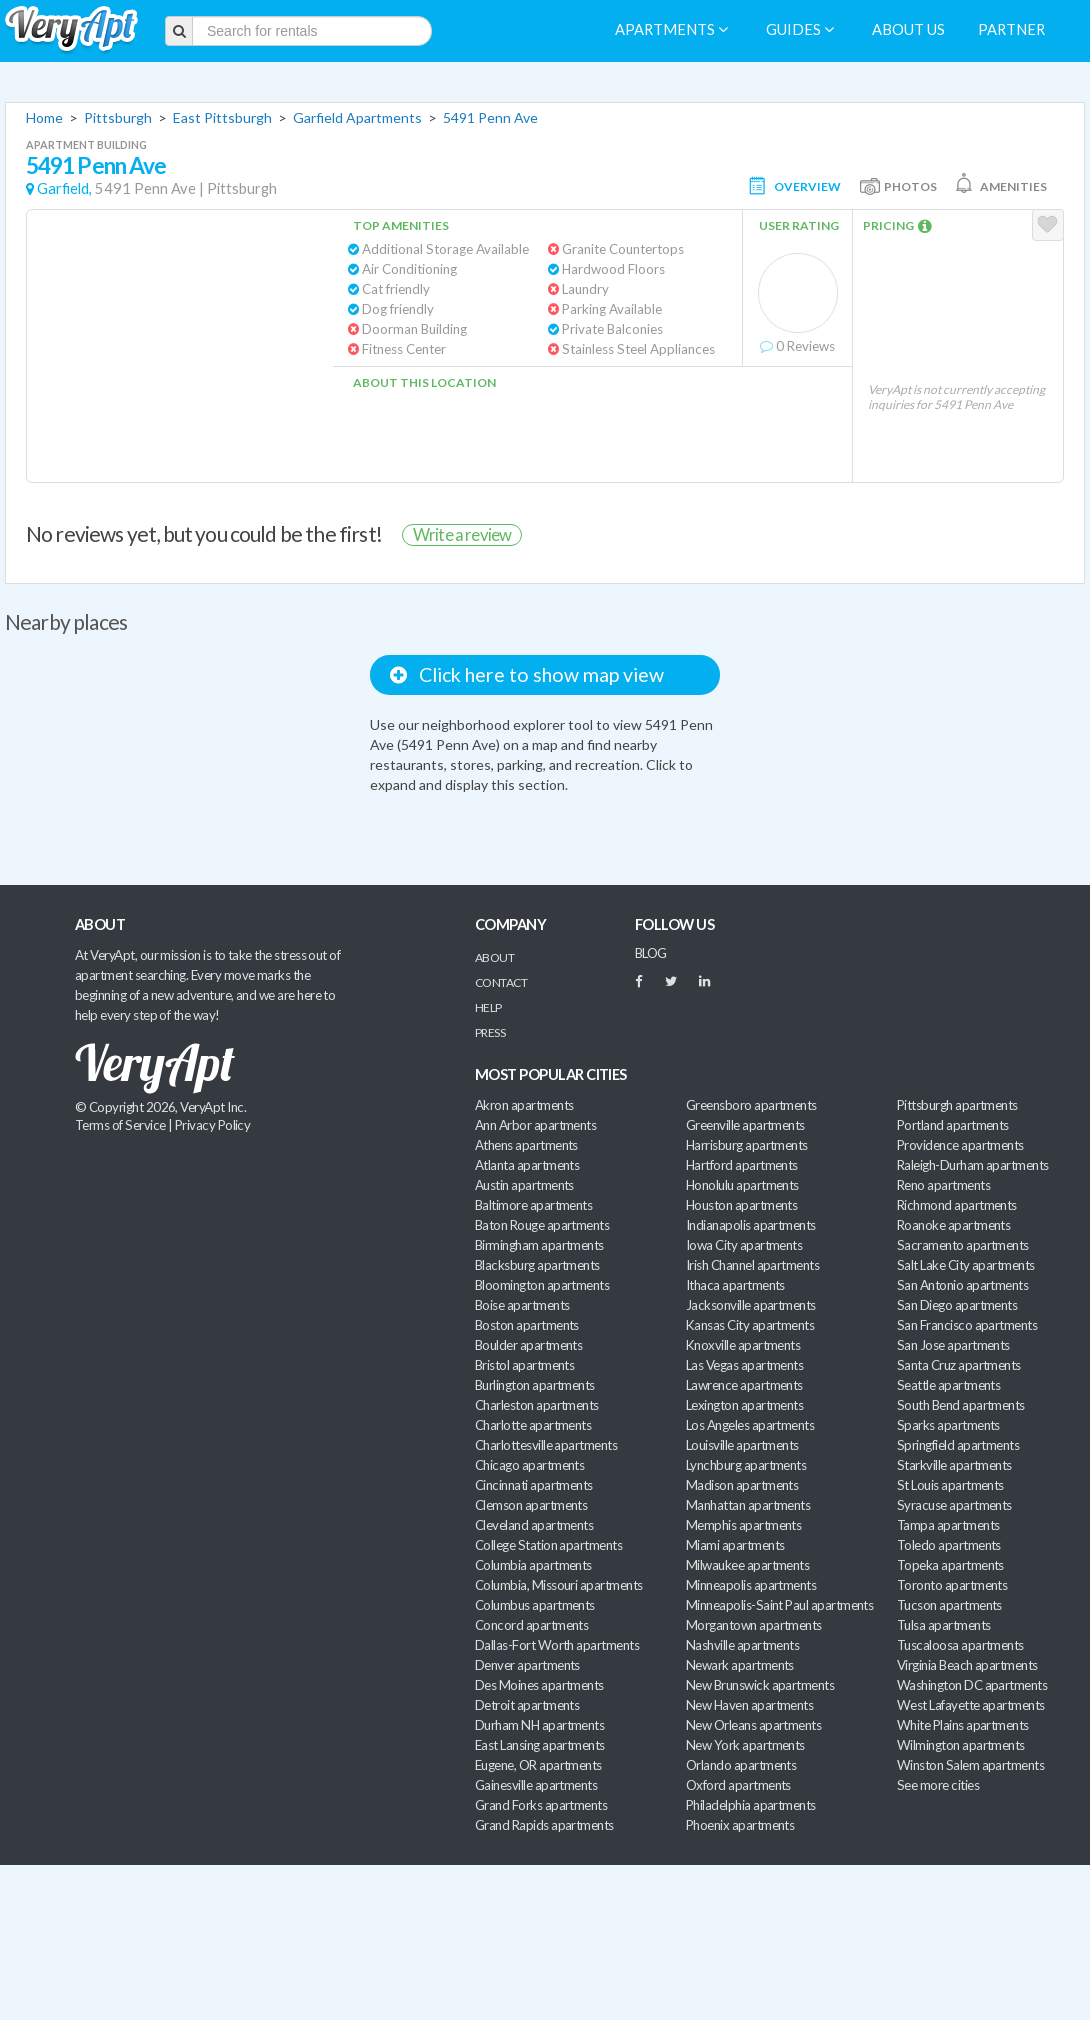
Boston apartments (527, 1325)
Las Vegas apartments (744, 1365)
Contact (501, 982)
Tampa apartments (948, 1525)
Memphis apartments (743, 1525)
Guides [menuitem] (800, 29)
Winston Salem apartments (970, 1765)
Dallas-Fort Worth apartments (557, 1645)
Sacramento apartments (963, 1245)
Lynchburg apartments (746, 1465)
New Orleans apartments (753, 1725)
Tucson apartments (949, 1605)
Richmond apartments (957, 1205)
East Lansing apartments (540, 1745)
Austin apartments (524, 1185)
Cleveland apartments (534, 1525)
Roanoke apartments (953, 1225)
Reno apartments (943, 1185)
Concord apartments (531, 1625)
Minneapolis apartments (751, 1585)
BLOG (651, 953)
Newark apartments (740, 1665)
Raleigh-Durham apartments (973, 1165)
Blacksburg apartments (537, 1265)
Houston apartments (741, 1205)
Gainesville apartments (536, 1785)
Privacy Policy (213, 1125)
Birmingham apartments (539, 1245)
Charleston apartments (537, 1405)
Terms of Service (120, 1125)
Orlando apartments (741, 1765)
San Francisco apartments (967, 1325)
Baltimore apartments (533, 1205)
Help (488, 1007)
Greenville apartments (745, 1125)
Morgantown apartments (754, 1625)
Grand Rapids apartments (544, 1825)
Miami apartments (735, 1545)
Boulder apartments (528, 1345)
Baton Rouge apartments (542, 1225)
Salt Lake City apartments (966, 1265)
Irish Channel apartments (752, 1265)
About (494, 957)
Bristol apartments (524, 1365)
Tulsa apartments (943, 1625)
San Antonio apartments (962, 1285)
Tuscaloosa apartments (960, 1645)
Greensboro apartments (751, 1105)
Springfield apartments (958, 1445)
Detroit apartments (527, 1705)
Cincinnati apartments (534, 1485)
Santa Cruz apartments (959, 1365)
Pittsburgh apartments (957, 1105)
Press (490, 1032)
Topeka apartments (950, 1565)
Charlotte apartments (533, 1425)
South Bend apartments (961, 1405)
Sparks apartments (948, 1425)
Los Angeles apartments (750, 1425)
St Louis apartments (950, 1485)
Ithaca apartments (735, 1285)
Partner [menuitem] (1011, 29)
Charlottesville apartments (546, 1445)
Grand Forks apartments (541, 1805)
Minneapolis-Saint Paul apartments (779, 1605)
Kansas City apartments (750, 1325)
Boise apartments (522, 1305)
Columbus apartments (535, 1605)
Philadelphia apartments (751, 1805)
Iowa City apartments (744, 1245)
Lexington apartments (744, 1405)
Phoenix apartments (740, 1825)
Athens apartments (526, 1145)
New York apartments (745, 1745)
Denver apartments (527, 1665)
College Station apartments (548, 1545)
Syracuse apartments (954, 1505)
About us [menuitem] (908, 29)
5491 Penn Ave (490, 117)
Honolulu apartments (742, 1185)
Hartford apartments (742, 1165)
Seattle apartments (948, 1385)
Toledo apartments (949, 1545)
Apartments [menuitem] (671, 29)
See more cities (938, 1785)
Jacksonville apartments (751, 1305)
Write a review (462, 534)
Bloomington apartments (542, 1285)
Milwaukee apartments (747, 1565)
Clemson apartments (531, 1505)
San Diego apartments (957, 1305)
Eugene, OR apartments (538, 1765)
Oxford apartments (738, 1785)
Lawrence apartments (744, 1385)
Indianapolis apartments (751, 1225)
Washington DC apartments (972, 1685)
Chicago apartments (529, 1465)
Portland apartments (953, 1125)
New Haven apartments (749, 1705)
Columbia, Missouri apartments (559, 1585)
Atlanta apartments (527, 1165)
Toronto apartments (952, 1585)
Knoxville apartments (743, 1345)
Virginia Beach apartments (967, 1665)
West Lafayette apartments (971, 1705)
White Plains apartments (963, 1725)
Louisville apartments (742, 1445)
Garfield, (64, 188)
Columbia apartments (533, 1565)
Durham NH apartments (539, 1725)
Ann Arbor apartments (535, 1125)
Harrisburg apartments (747, 1145)
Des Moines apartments (539, 1685)
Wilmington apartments (961, 1745)
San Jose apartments (953, 1345)
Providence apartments (960, 1145)
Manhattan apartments (748, 1505)
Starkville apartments (954, 1465)
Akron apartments (524, 1105)
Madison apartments (742, 1485)
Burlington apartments (535, 1385)
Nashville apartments (742, 1645)
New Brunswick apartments (760, 1685)
